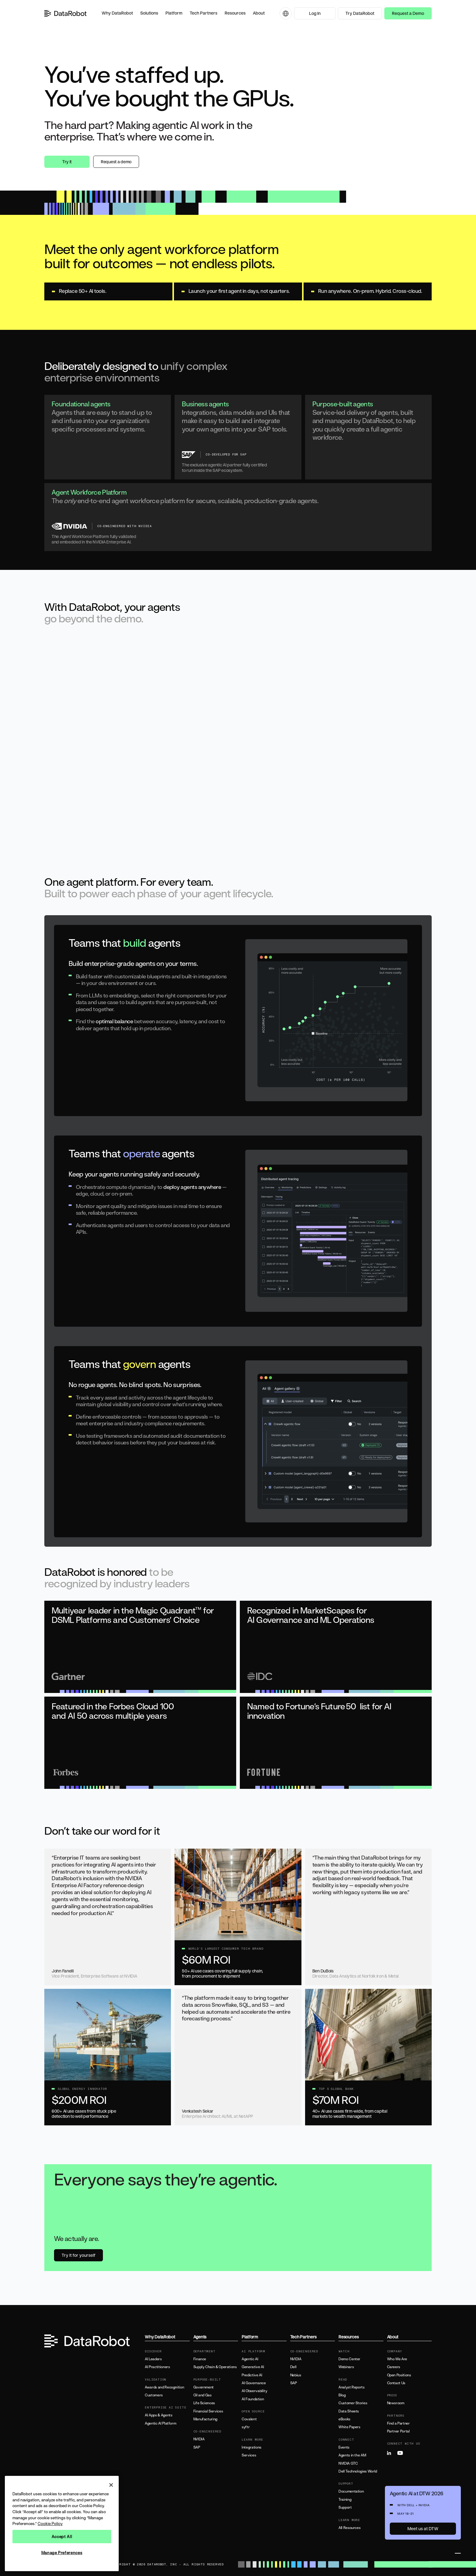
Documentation (351, 2491)
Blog (342, 2395)
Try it (67, 161)
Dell (293, 2367)
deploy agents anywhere (192, 1186)
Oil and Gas (202, 2395)
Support (345, 2507)
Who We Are (397, 2359)
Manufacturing (205, 2419)
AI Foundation (253, 2399)
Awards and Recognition (164, 2387)
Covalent (249, 2419)
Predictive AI (252, 2375)
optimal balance (114, 1021)
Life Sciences (204, 2403)
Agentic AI (250, 2359)
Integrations (251, 2447)
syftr (246, 2427)
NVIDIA (199, 2439)
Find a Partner (398, 2423)
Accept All (62, 2536)
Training (344, 2499)
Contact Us (396, 2383)
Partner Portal (398, 2431)
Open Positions (399, 2375)
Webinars (346, 2367)
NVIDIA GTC (348, 2463)
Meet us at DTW (422, 2528)
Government (203, 2387)
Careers (393, 2367)
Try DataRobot (359, 13)
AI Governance (254, 2383)
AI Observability (254, 2391)
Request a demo (116, 161)
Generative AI (253, 2367)
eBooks (344, 2419)
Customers (154, 2395)
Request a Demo (408, 13)
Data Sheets (348, 2411)
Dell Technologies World (357, 2471)
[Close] (111, 2485)
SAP (196, 2447)
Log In (315, 13)
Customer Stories (352, 2403)
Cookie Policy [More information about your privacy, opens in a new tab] (50, 2523)
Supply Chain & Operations (215, 2367)
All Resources (349, 2528)
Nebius (295, 2375)
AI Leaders (153, 2359)
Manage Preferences (62, 2552)
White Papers (349, 2427)
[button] (117, 13)
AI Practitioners (157, 2367)
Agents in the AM (352, 2455)
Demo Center (349, 2359)
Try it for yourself (78, 2255)
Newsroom (395, 2403)
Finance (199, 2359)
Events (343, 2447)
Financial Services (208, 2411)
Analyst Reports (351, 2387)
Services (249, 2455)
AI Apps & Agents (158, 2415)
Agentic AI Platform (160, 2423)
